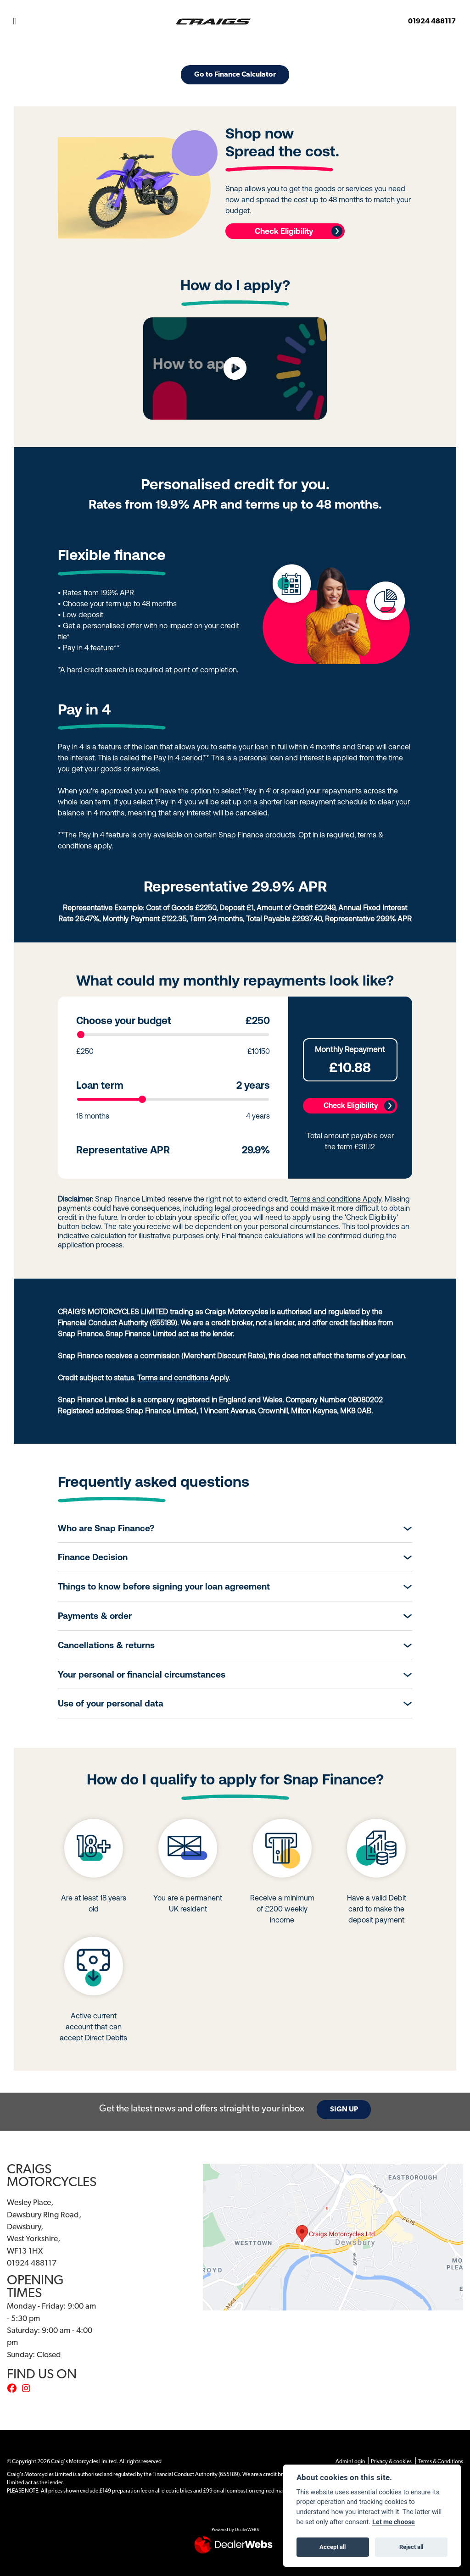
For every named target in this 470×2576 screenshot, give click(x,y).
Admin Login (350, 2462)
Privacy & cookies (391, 2462)
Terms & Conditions (440, 2462)
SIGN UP (344, 2109)
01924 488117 (432, 21)
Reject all (411, 2547)
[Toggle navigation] (14, 22)
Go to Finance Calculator (235, 74)
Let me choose (393, 2522)
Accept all (332, 2547)
